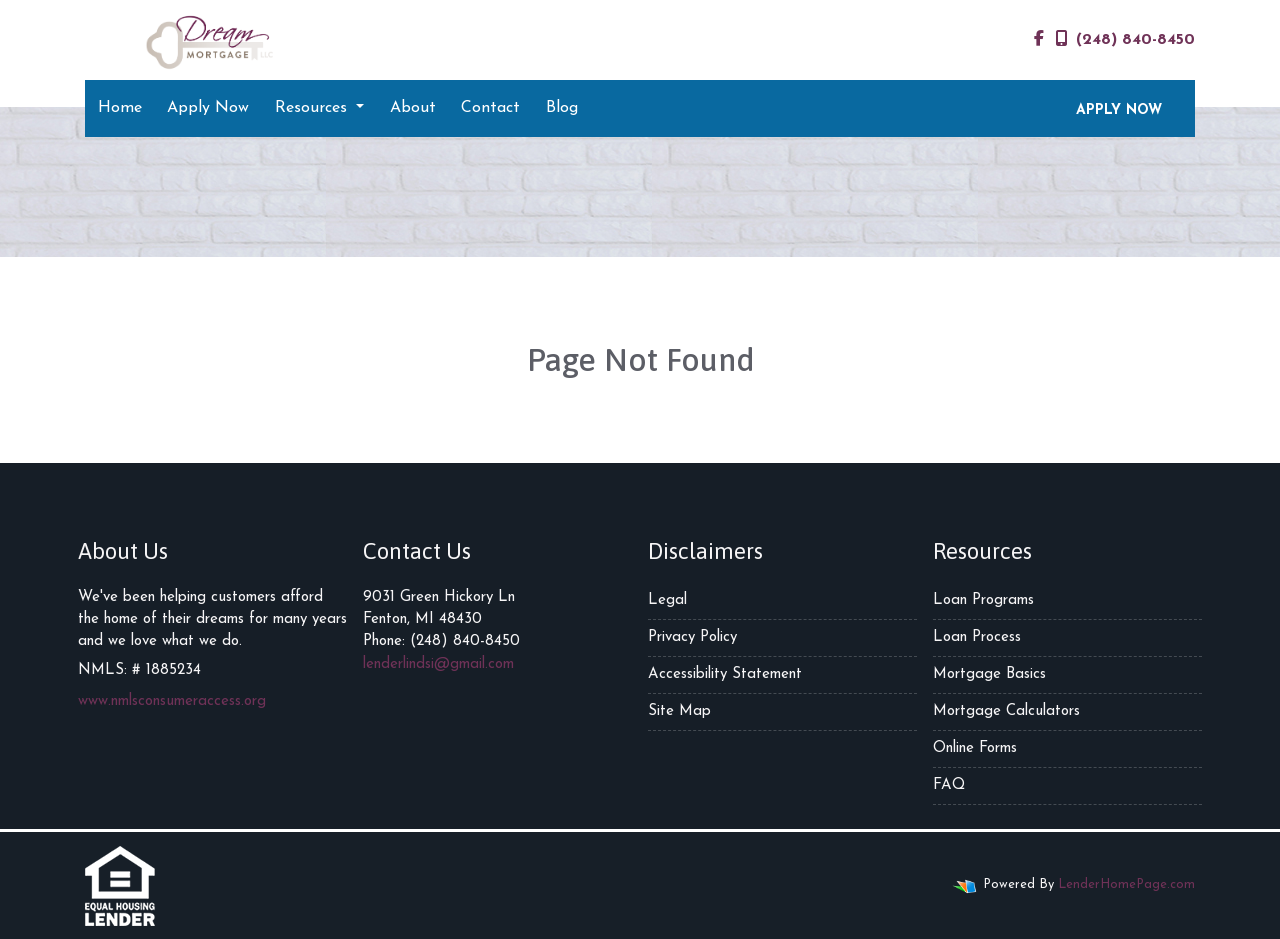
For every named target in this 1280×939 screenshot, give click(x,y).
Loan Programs (983, 600)
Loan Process (977, 637)
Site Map (679, 711)
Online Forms (975, 748)
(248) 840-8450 (1125, 39)
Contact (490, 108)
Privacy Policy (692, 637)
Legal (667, 600)
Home (120, 108)
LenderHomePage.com (1126, 884)
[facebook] (1039, 40)
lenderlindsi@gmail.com (438, 664)
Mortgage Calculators (1006, 711)
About (413, 108)
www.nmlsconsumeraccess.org (172, 701)
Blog (562, 108)
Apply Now (208, 108)
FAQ (949, 785)
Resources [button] (313, 108)
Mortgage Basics (989, 674)
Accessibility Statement (725, 674)
